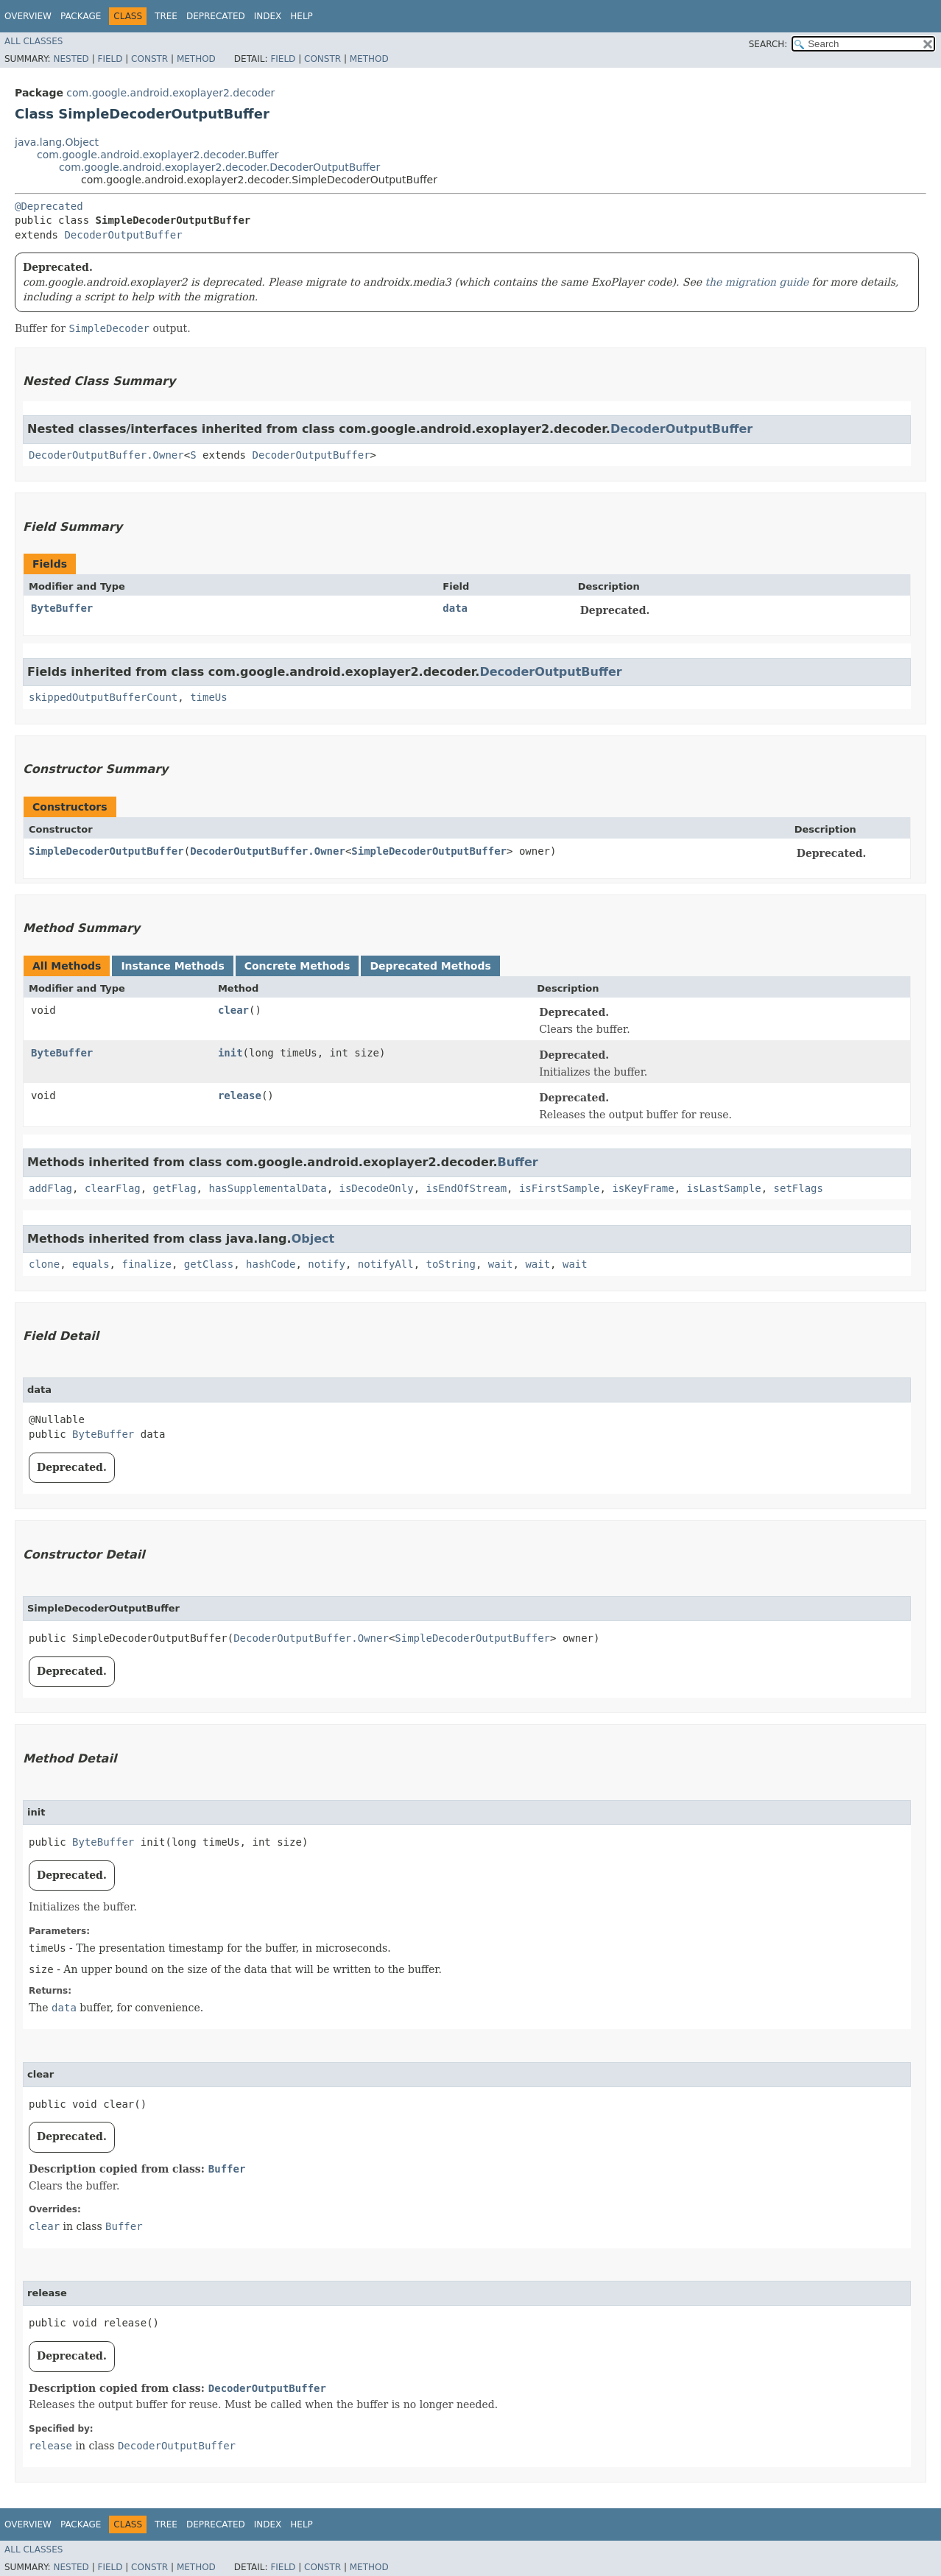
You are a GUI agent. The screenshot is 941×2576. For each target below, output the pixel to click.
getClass (208, 1264)
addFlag (50, 1188)
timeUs (209, 697)
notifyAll (386, 1264)
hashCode (270, 1264)
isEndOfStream (466, 1188)
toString (451, 1264)
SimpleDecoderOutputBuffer (106, 851)
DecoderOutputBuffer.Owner (106, 455)
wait (500, 1264)
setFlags (798, 1188)
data (455, 608)
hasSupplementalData (267, 1188)
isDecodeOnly (376, 1188)
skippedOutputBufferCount (103, 697)
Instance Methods (172, 966)
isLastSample (724, 1188)
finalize (146, 1264)
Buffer (517, 1162)
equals (91, 1264)
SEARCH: (768, 44)
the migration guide (756, 282)
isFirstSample (559, 1188)
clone (44, 1264)
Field (109, 59)
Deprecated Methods (430, 966)
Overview (28, 16)
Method (196, 59)
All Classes (33, 41)
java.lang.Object (57, 142)
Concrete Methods (297, 966)
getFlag (175, 1188)
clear (233, 1010)
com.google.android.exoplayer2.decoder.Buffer (158, 154)
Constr (149, 59)
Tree (166, 16)
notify (326, 1264)
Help (301, 16)
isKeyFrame (643, 1188)
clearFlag (113, 1188)
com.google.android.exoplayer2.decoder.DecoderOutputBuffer (219, 167)
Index (268, 16)
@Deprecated (49, 206)
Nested (70, 59)
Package (80, 16)
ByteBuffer (62, 608)
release (239, 1095)
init (230, 1053)
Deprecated (215, 16)
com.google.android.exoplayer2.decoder (170, 93)
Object (313, 1239)
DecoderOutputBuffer (123, 235)
